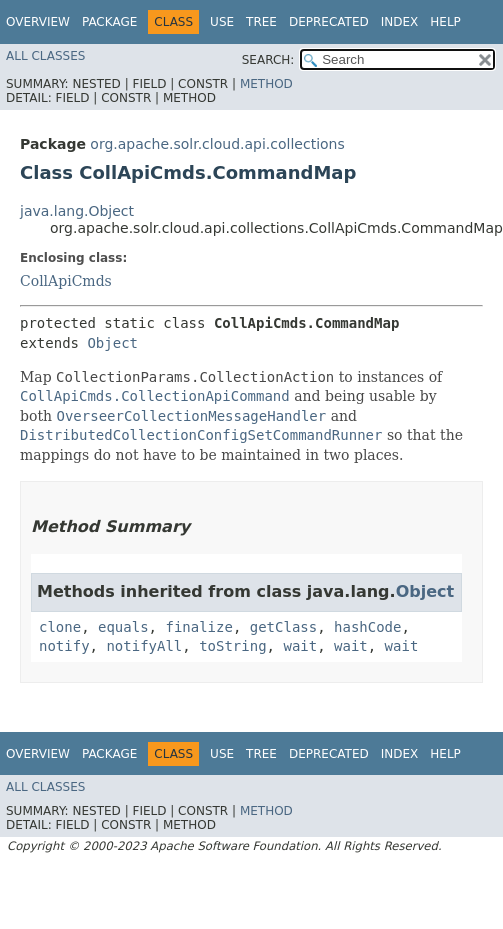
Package (109, 22)
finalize (198, 627)
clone (60, 627)
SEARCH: (268, 60)
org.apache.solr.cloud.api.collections (217, 144)
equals (123, 627)
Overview (38, 22)
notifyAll (144, 646)
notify (64, 646)
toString (232, 646)
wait (300, 646)
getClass (283, 627)
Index (400, 22)
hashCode (367, 627)
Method (266, 84)
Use (222, 22)
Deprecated (329, 22)
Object (112, 343)
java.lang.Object (77, 211)
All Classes (45, 56)
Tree (261, 22)
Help (445, 22)
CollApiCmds (66, 281)
